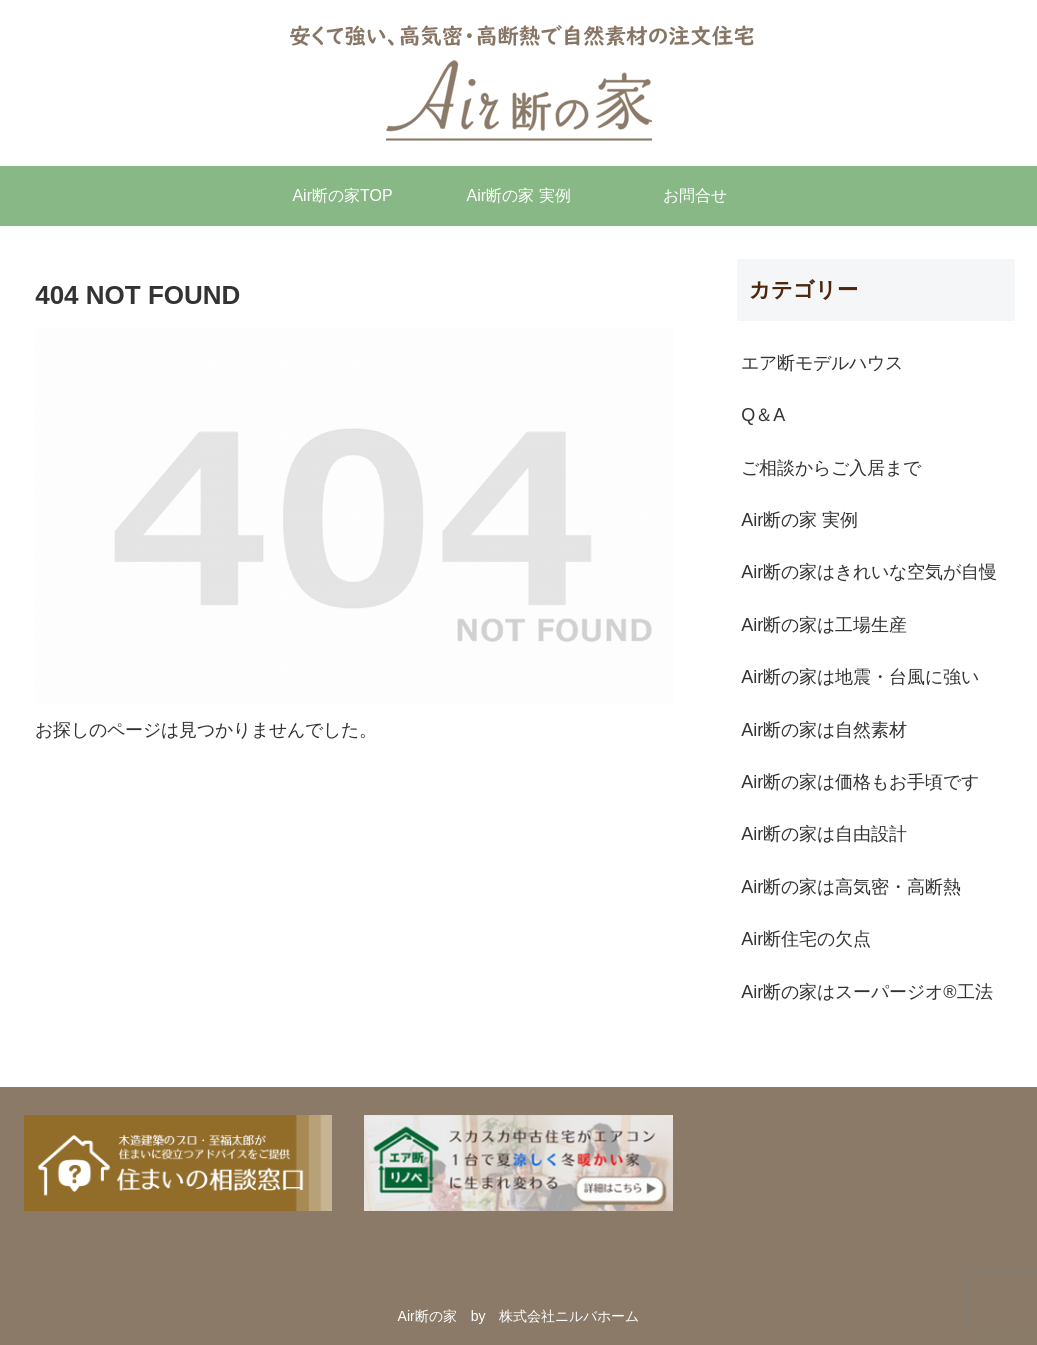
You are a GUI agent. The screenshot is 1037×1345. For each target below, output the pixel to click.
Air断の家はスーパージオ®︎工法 (866, 992)
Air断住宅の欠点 (806, 939)
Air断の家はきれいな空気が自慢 (869, 572)
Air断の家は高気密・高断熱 (851, 887)
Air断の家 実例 (799, 520)
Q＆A (763, 415)
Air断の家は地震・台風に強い (860, 677)
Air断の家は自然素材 (824, 730)
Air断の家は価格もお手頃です (860, 782)
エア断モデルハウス (822, 363)
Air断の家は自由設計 (824, 834)
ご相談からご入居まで (831, 468)
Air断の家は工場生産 (824, 625)
